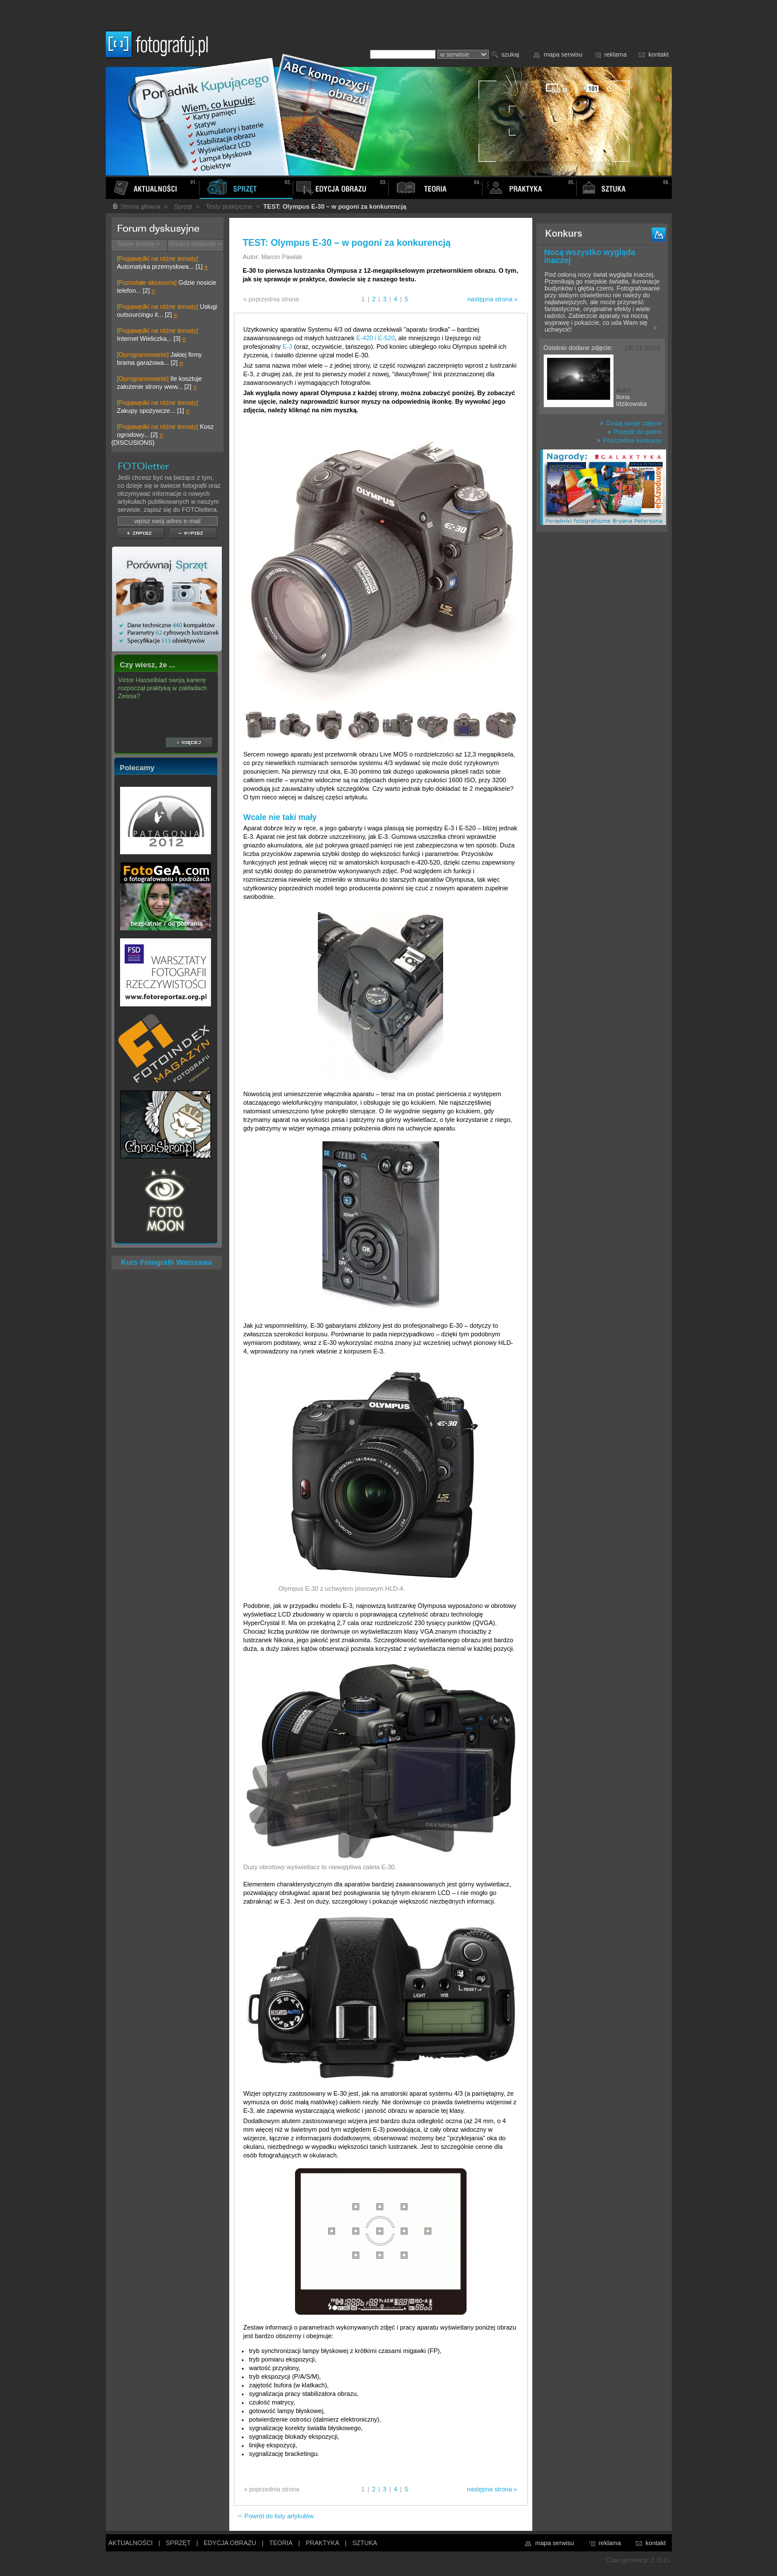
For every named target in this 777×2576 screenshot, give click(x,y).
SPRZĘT (178, 2542)
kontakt (658, 54)
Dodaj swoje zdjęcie (631, 423)
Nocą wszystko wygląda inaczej (590, 256)
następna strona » (492, 299)
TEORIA (281, 2542)
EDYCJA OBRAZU (230, 2542)
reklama (615, 54)
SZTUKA (364, 2542)
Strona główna (136, 206)
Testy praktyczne (229, 206)
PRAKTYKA (323, 2542)
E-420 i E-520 (375, 338)
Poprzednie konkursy (629, 440)
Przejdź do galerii (634, 431)
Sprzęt (183, 206)
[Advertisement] (602, 717)
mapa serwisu (563, 54)
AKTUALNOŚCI (131, 2542)
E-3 (287, 346)
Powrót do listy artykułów (275, 2516)
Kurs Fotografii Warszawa (166, 1262)
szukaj (510, 54)
